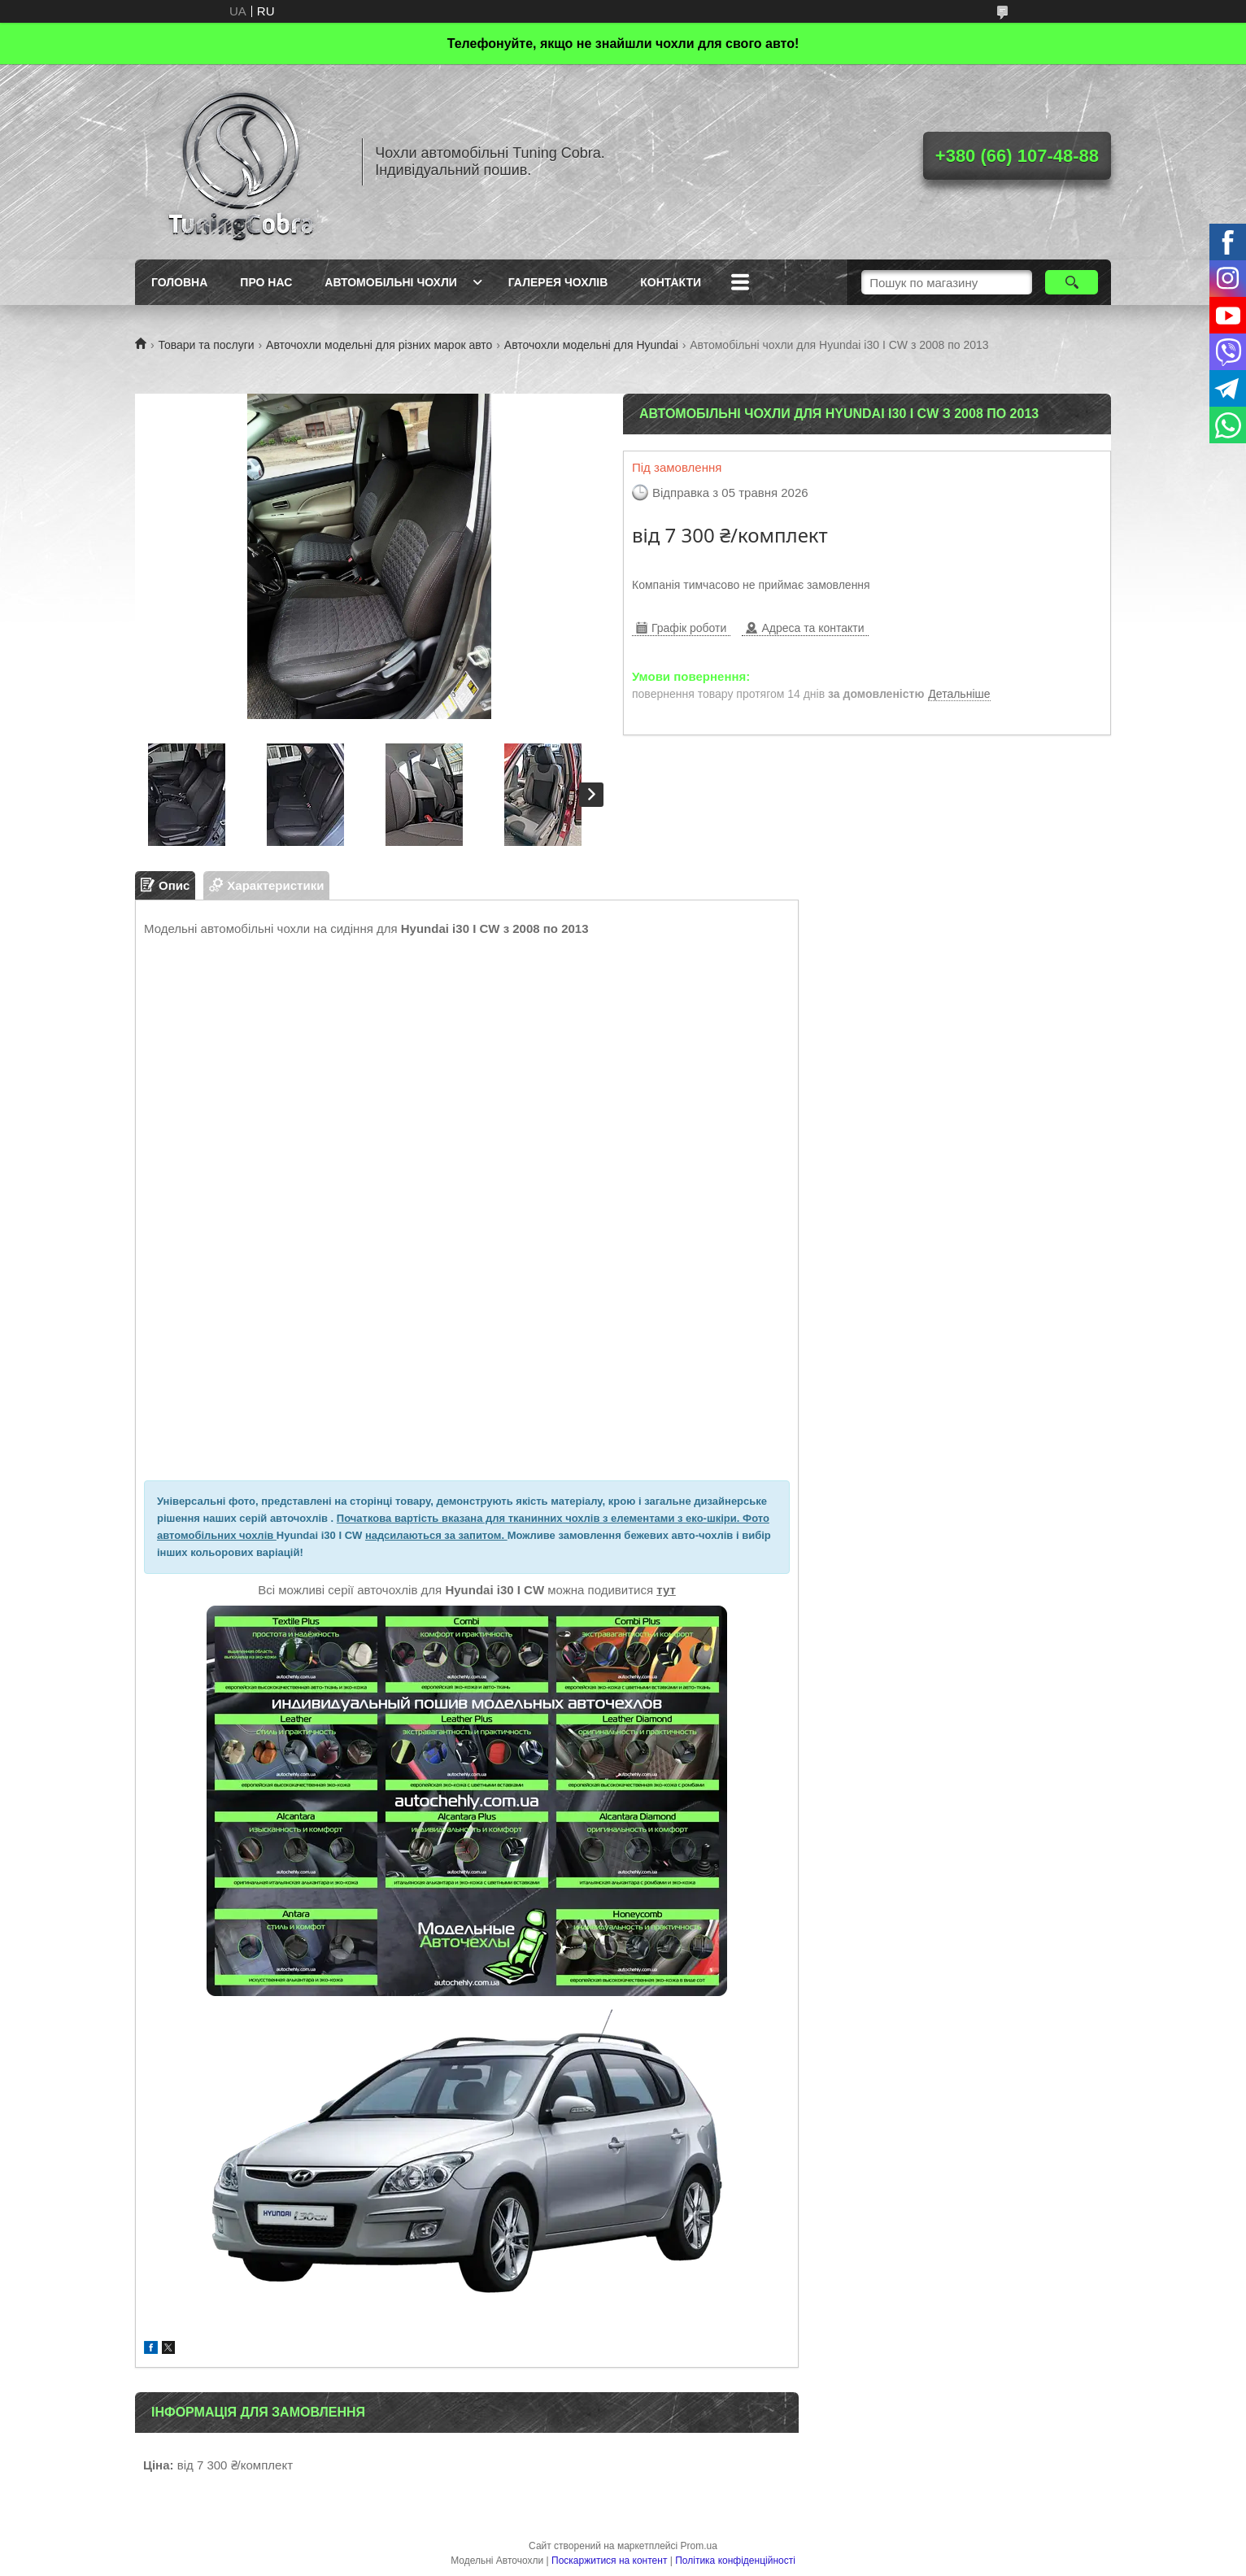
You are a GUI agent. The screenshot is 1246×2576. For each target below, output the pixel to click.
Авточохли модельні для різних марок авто (379, 344)
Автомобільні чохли (390, 282)
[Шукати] (1071, 282)
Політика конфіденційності (735, 2560)
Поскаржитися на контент (609, 2560)
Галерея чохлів (558, 282)
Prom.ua (699, 2546)
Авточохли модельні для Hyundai (591, 344)
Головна (179, 282)
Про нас (266, 282)
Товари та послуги (206, 344)
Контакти (670, 282)
